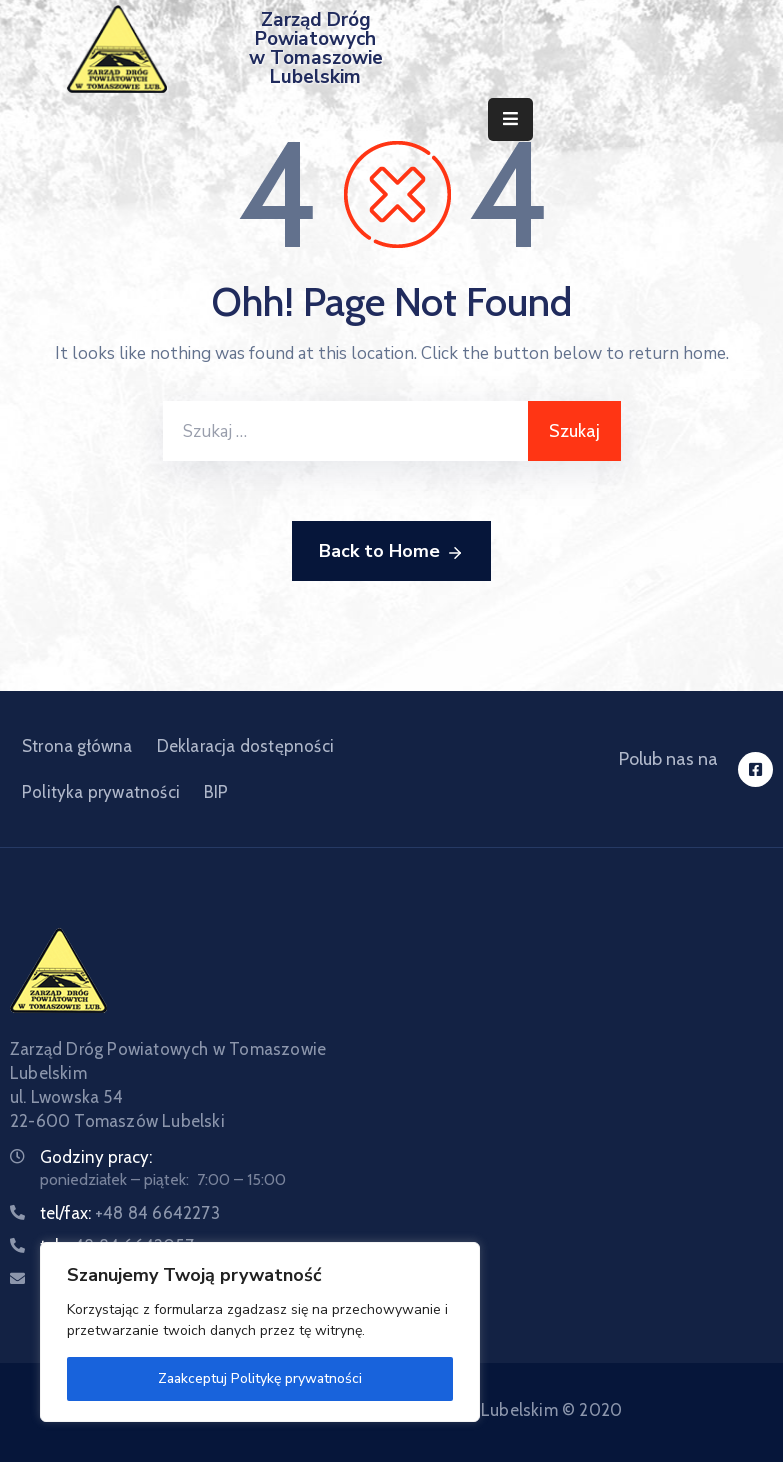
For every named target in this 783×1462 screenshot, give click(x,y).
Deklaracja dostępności (245, 746)
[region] (260, 1332)
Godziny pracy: (96, 1157)
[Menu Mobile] (510, 119)
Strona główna (77, 746)
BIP (216, 792)
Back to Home (391, 552)
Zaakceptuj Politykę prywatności (260, 1378)
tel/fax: (130, 1213)
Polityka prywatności (101, 792)
